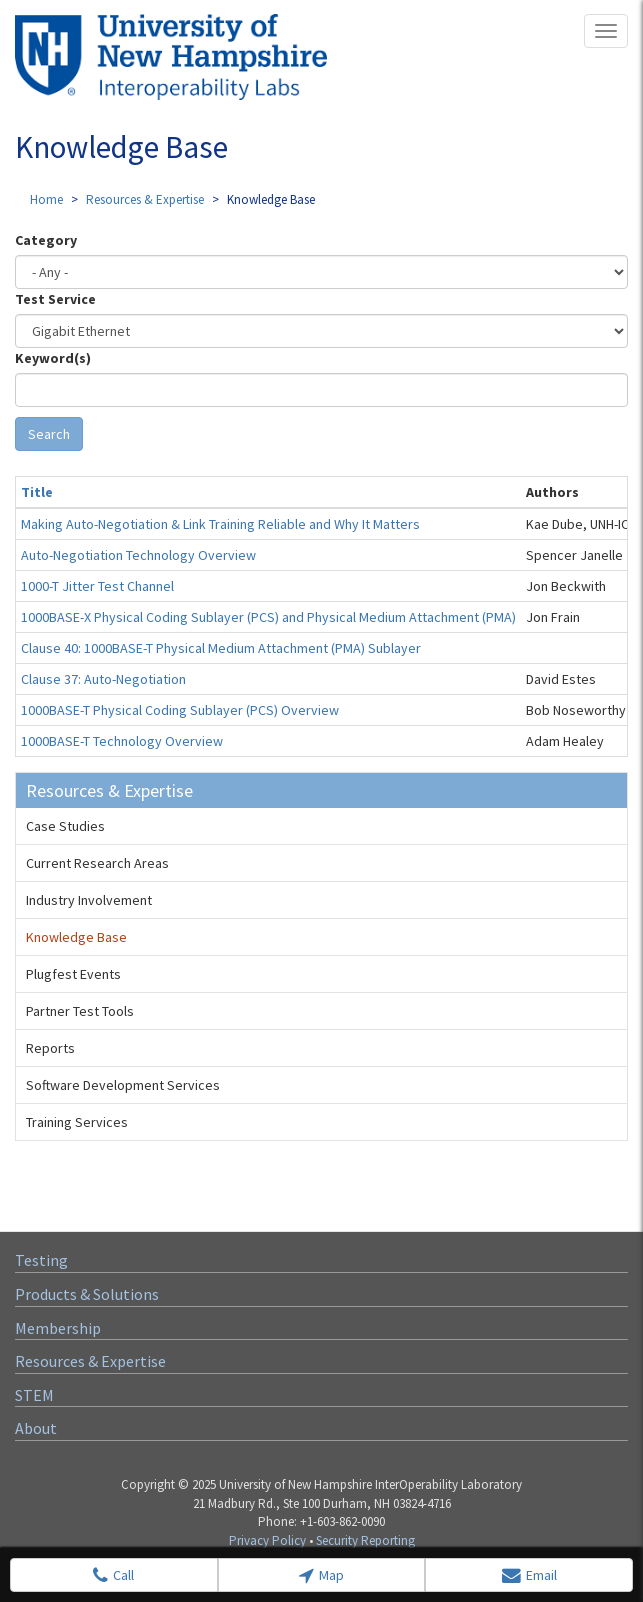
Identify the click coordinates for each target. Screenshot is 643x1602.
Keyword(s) (53, 358)
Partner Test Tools (80, 1011)
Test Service (55, 299)
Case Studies (65, 826)
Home (46, 199)
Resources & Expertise (145, 199)
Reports (50, 1048)
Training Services (77, 1122)
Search (49, 434)
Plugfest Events (73, 974)
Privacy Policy (267, 1540)
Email (529, 1575)
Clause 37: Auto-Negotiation (103, 679)
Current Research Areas (97, 863)
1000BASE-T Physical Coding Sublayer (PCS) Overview (180, 710)
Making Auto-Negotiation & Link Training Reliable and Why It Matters (220, 524)
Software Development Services (123, 1085)
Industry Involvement (89, 900)
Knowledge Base (76, 937)
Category (46, 240)
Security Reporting (365, 1540)
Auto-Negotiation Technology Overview (138, 555)
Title (37, 492)
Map (321, 1575)
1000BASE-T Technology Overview (122, 741)
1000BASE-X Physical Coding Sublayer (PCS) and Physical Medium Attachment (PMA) (268, 617)
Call (113, 1575)
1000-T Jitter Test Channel (97, 586)
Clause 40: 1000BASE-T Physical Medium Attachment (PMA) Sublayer (221, 648)
